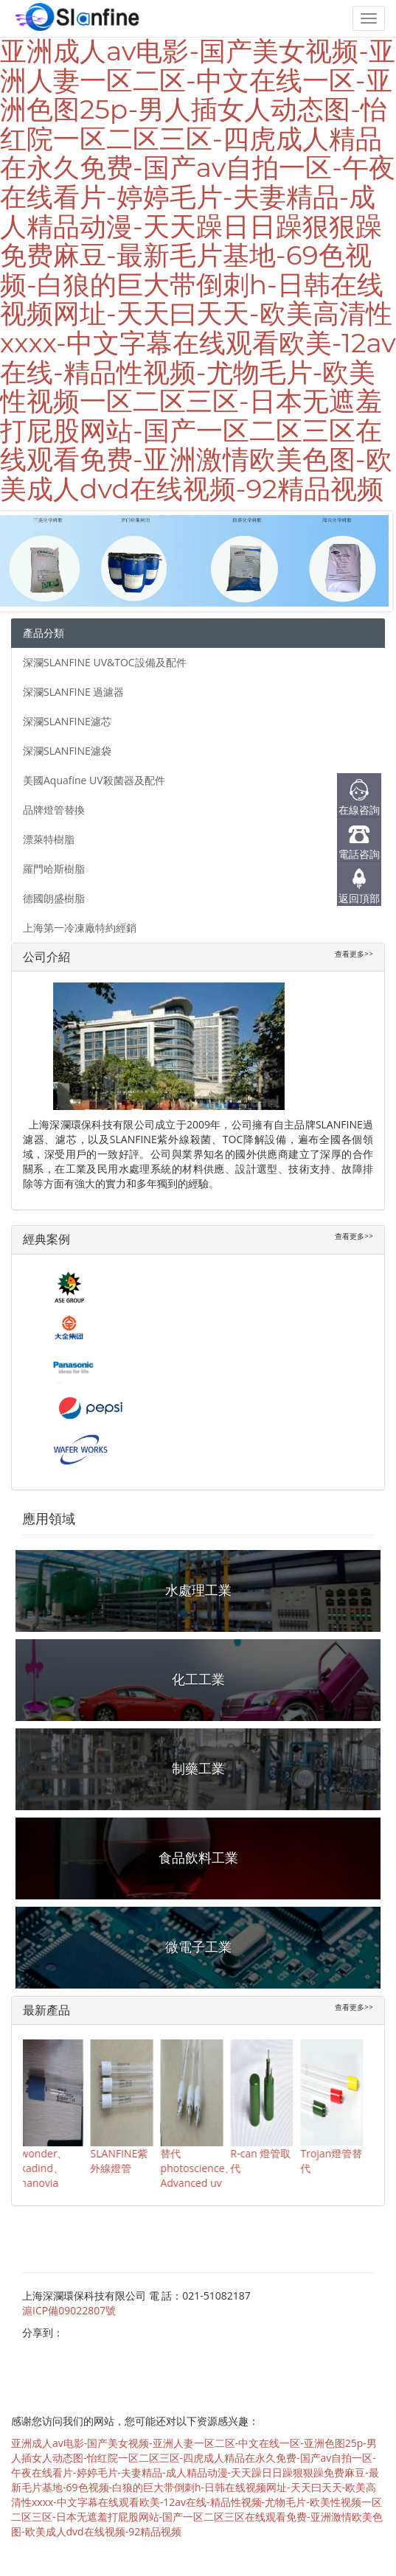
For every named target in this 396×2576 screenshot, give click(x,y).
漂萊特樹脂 (48, 839)
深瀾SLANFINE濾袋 (67, 751)
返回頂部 (359, 898)
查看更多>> (354, 954)
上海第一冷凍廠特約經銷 (79, 928)
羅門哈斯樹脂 (54, 869)
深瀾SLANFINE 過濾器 (73, 692)
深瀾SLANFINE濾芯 (67, 721)
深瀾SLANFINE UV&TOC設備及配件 (105, 662)
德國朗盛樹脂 (54, 898)
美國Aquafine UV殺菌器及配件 (94, 780)
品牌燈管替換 (54, 810)
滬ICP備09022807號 (69, 2310)
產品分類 (43, 633)
